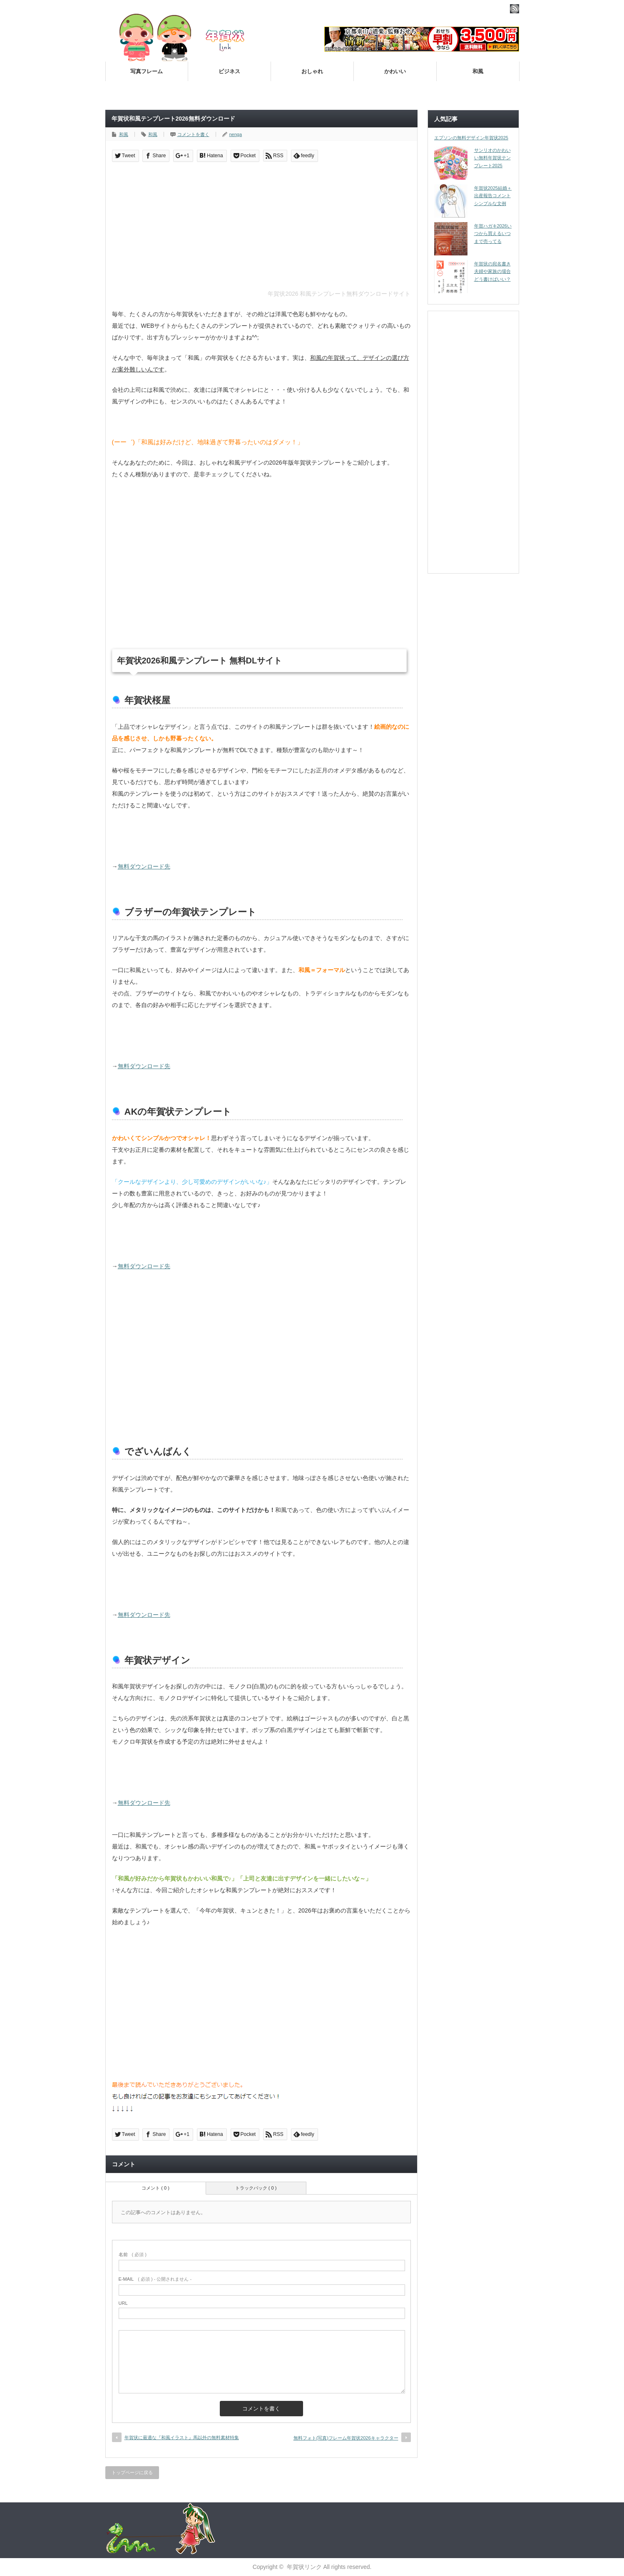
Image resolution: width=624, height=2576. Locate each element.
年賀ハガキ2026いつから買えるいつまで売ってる (493, 233)
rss (514, 8)
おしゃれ (312, 71)
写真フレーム (146, 71)
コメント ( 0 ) (155, 2187)
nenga (235, 134)
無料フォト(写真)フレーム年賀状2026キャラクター (345, 2437)
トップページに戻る (132, 2472)
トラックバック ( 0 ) (256, 2187)
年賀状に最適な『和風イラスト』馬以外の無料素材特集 (181, 2437)
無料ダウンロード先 (144, 866)
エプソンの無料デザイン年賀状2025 (471, 137)
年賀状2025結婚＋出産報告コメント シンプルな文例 (493, 196)
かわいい (395, 71)
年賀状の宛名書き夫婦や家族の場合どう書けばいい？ (492, 271)
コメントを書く (193, 134)
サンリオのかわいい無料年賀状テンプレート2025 (492, 158)
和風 (477, 71)
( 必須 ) (133, 2254)
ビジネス (229, 71)
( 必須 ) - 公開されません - (155, 2279)
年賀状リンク (304, 2567)
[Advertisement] (261, 228)
